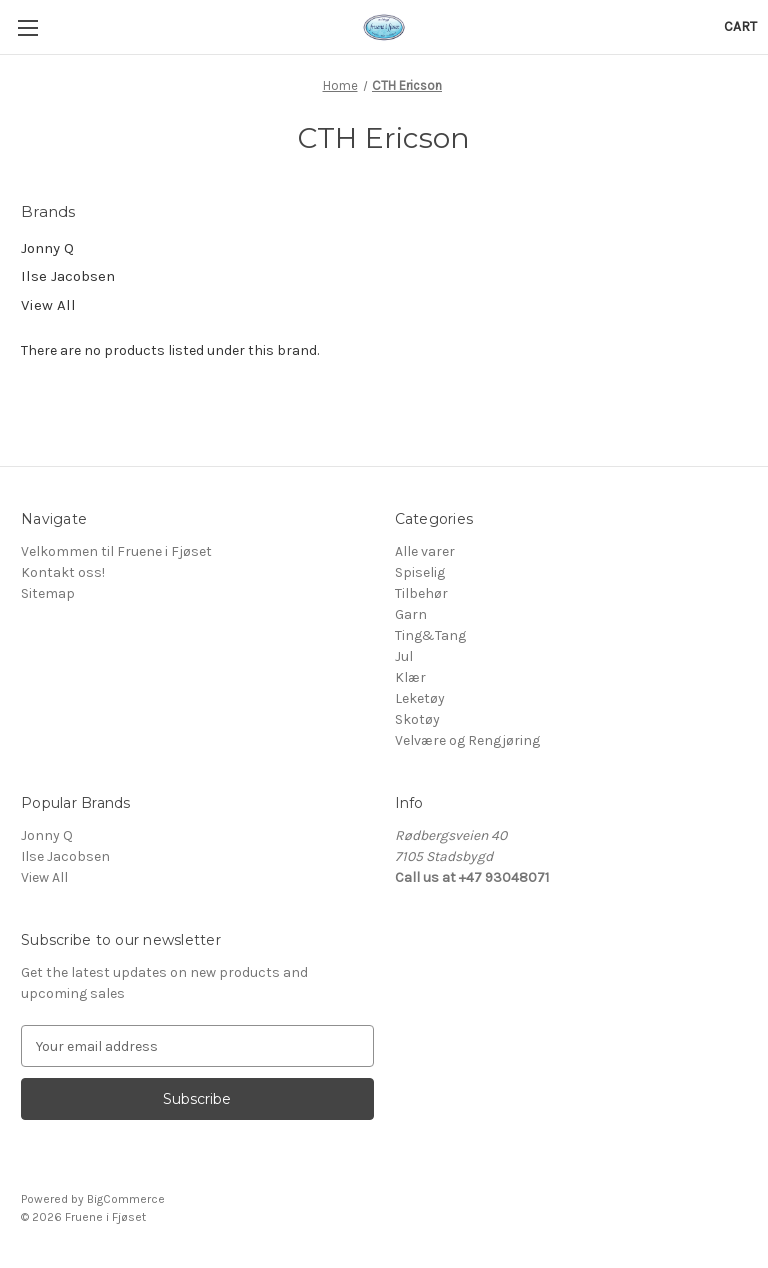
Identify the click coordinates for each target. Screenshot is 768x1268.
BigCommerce (126, 1199)
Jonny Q (47, 248)
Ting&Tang (430, 635)
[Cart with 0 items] (740, 26)
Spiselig (420, 572)
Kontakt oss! (63, 572)
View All (48, 305)
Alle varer (425, 551)
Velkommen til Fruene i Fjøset (116, 551)
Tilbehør (421, 593)
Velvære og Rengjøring (467, 740)
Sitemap (48, 593)
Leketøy (420, 698)
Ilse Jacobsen (68, 276)
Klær (410, 677)
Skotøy (417, 719)
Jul (404, 656)
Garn (411, 614)
